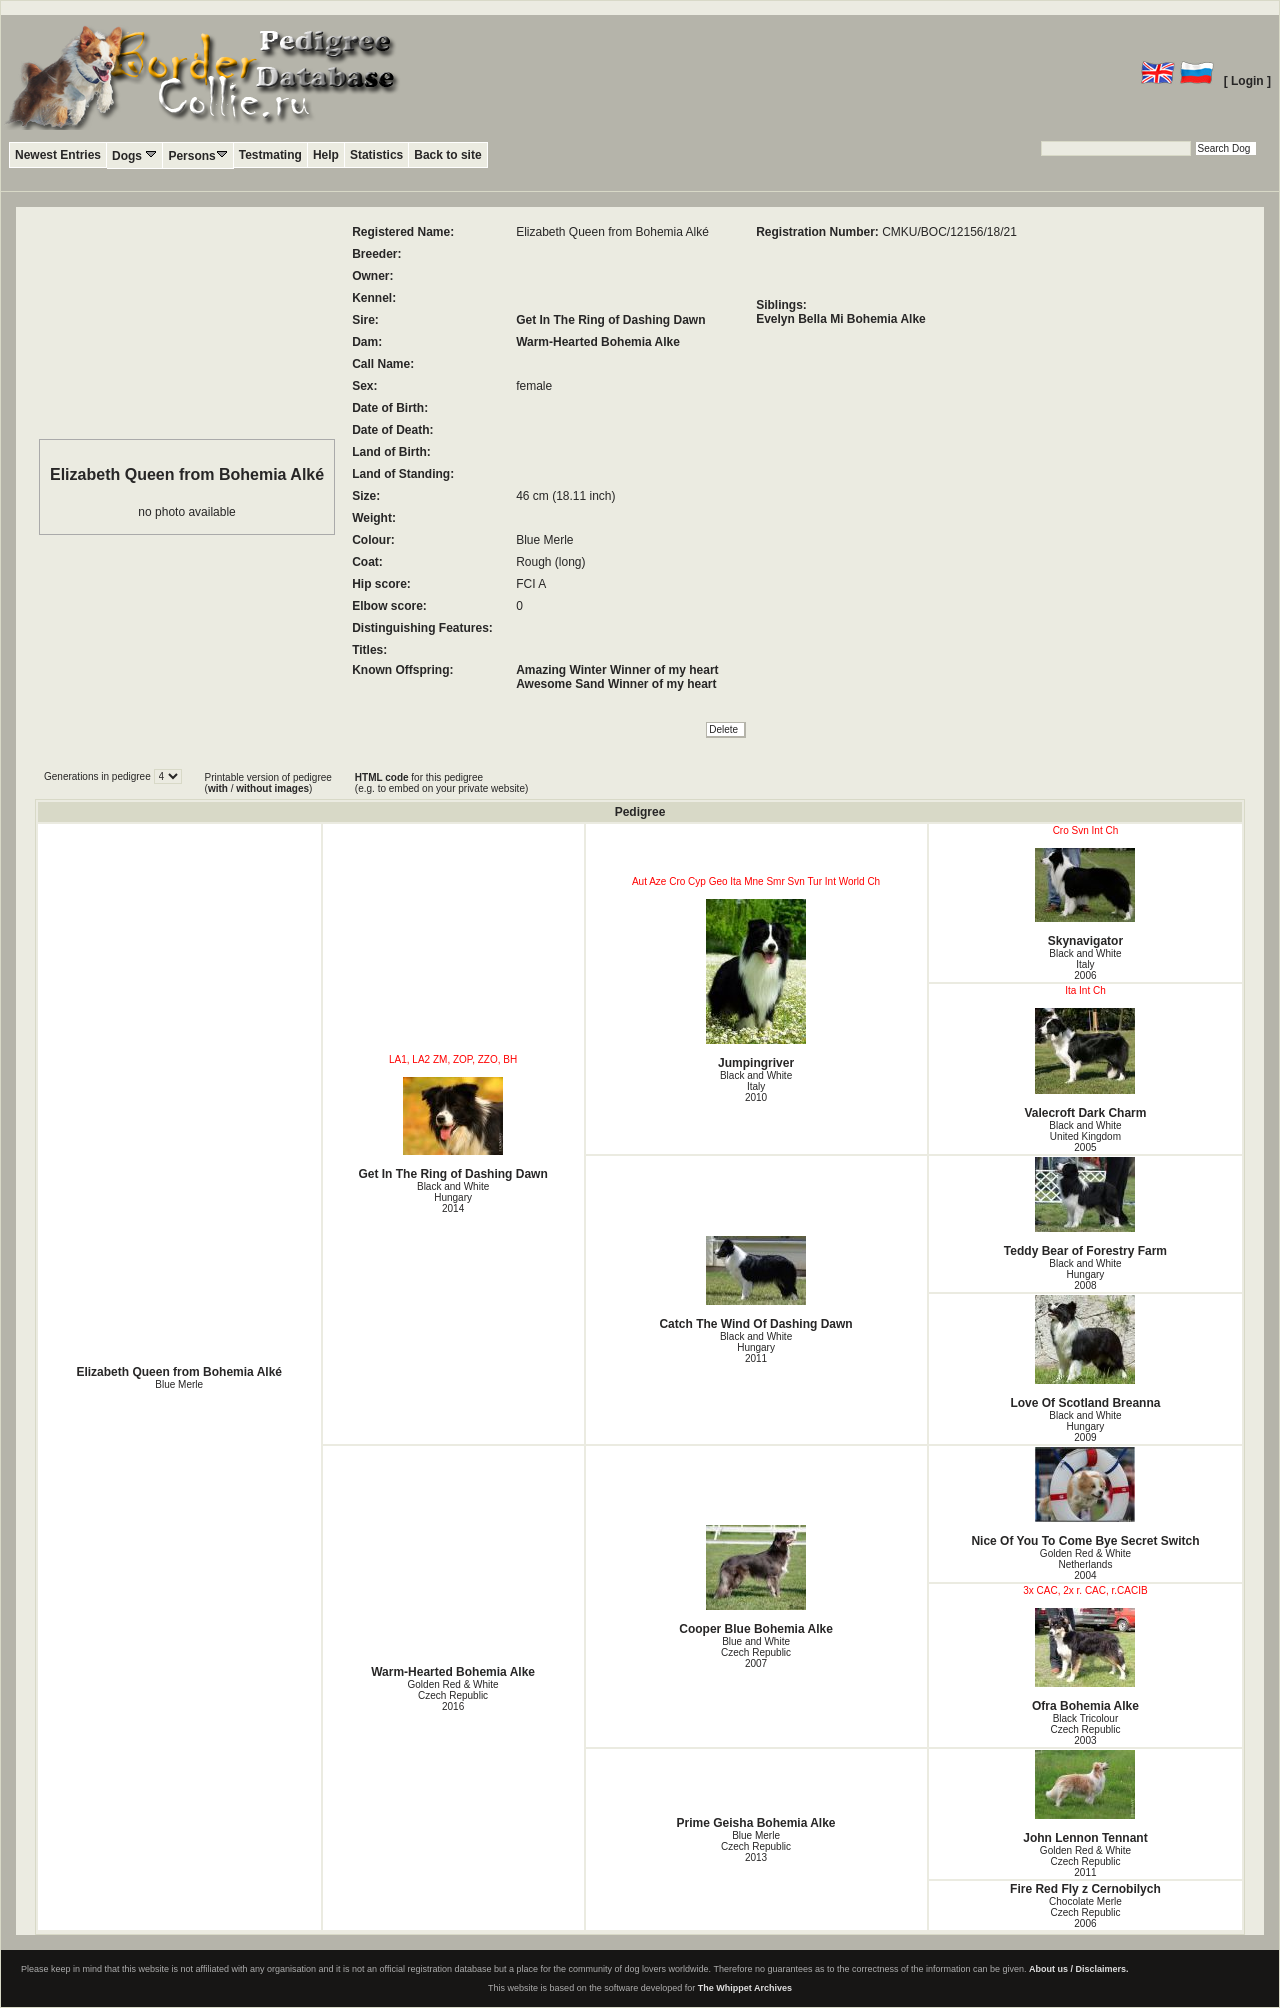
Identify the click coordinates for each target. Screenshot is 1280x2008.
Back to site (447, 155)
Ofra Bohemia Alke (1086, 1660)
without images (272, 788)
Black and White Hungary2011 (756, 1347)
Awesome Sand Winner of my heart (616, 684)
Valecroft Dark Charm (1086, 1064)
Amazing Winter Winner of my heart (617, 670)
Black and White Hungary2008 (1085, 1274)
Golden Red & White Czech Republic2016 (453, 1695)
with (218, 788)
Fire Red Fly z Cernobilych (1085, 1889)
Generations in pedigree (99, 776)
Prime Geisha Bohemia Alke (756, 1823)
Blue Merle (179, 1384)
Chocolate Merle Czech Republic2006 (1085, 1912)
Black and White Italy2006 (1085, 964)
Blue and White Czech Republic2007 (756, 1652)
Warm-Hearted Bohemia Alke (598, 342)
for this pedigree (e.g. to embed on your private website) (441, 783)
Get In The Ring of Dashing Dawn (610, 320)
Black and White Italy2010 (756, 1086)
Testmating (270, 155)
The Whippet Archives (745, 1988)
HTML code (382, 777)
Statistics (376, 155)
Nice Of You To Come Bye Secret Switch (1086, 1497)
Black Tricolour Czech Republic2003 (1085, 1729)
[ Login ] (1247, 81)
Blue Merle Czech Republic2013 (756, 1846)
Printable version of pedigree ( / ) (268, 783)
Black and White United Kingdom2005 (1085, 1136)
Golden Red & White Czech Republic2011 (1085, 1861)
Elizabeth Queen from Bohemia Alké (179, 1372)
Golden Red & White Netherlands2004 (1085, 1564)
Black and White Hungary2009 (1085, 1426)
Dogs (134, 155)
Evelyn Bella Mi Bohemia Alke (841, 319)
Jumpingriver (756, 984)
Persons (197, 155)
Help (326, 155)
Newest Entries (58, 155)
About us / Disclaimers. (1079, 1969)
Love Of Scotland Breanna (1086, 1352)
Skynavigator (1086, 898)
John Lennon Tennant (1086, 1797)
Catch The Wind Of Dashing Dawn (756, 1283)
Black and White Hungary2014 (453, 1197)
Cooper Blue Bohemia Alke (756, 1580)
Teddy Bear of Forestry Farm (1086, 1207)
